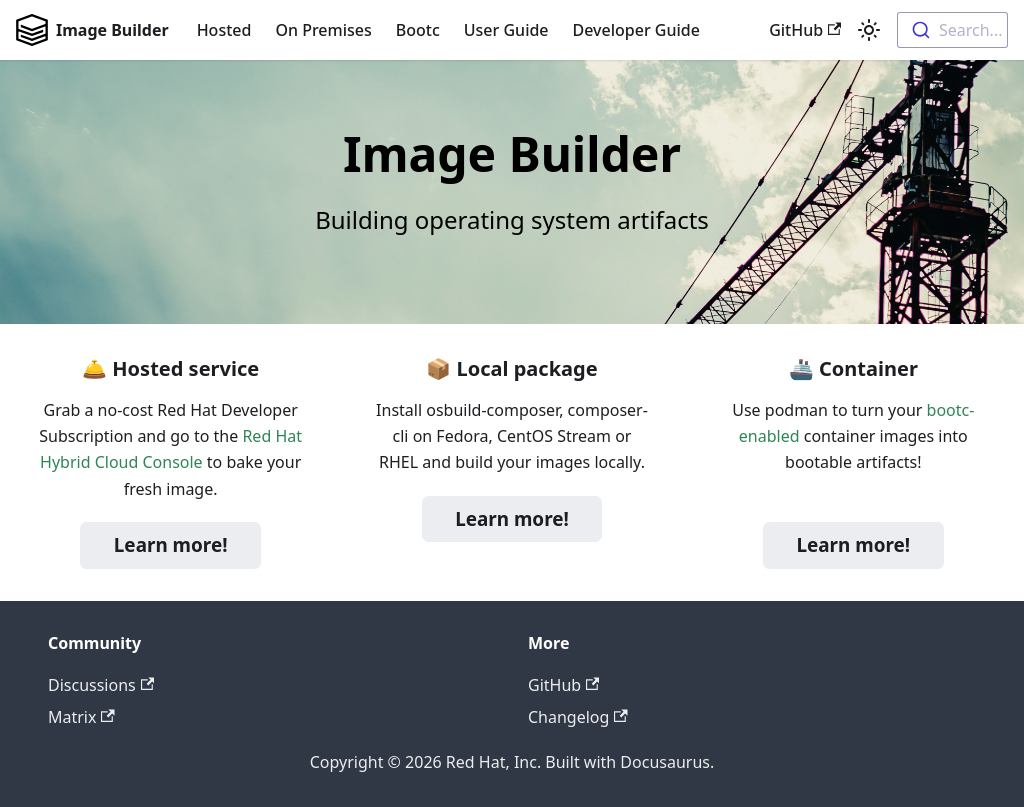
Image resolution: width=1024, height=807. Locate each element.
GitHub (805, 30)
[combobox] (952, 30)
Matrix (81, 717)
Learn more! (171, 545)
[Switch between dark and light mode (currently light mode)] (869, 30)
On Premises (323, 30)
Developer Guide (636, 30)
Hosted (224, 30)
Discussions (101, 685)
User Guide (506, 30)
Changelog (578, 717)
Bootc (418, 30)
